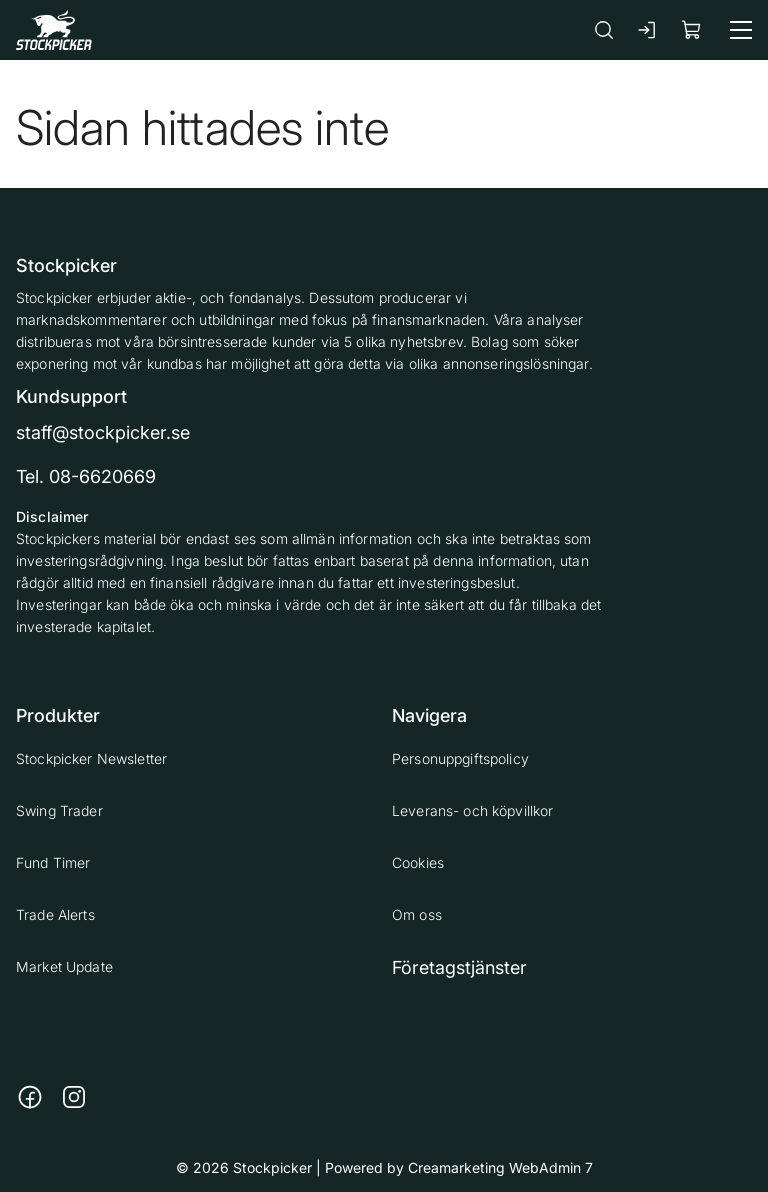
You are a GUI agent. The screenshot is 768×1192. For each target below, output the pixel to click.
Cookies (418, 862)
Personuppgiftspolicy (460, 758)
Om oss (417, 914)
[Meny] (741, 30)
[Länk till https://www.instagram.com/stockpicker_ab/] (74, 1097)
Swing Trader (59, 810)
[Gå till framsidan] (54, 29)
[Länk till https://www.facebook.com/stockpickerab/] (30, 1097)
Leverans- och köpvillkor (472, 810)
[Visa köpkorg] (692, 29)
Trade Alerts (55, 914)
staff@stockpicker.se (103, 432)
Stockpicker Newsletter (91, 758)
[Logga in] (648, 30)
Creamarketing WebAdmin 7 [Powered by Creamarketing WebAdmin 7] (500, 1167)
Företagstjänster (459, 967)
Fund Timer (53, 862)
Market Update (64, 966)
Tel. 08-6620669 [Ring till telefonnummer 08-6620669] (86, 476)
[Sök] (604, 29)
